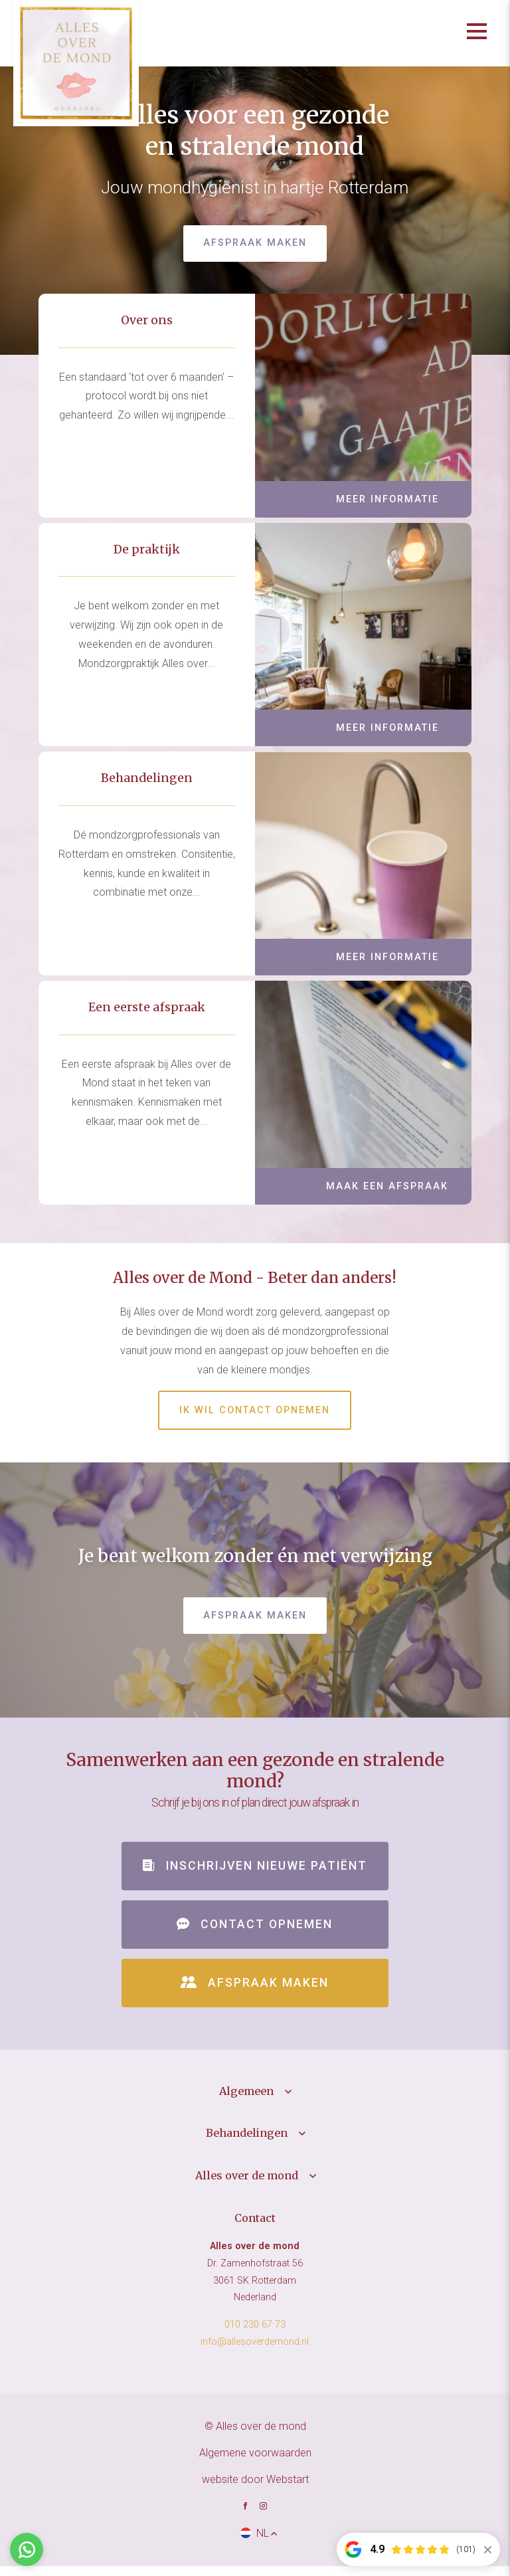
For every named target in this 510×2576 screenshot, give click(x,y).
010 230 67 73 (255, 2335)
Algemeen (246, 2101)
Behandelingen (247, 2143)
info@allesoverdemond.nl (255, 2352)
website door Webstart (255, 2489)
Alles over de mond (246, 2185)
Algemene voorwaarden (255, 2462)
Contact (255, 2227)
